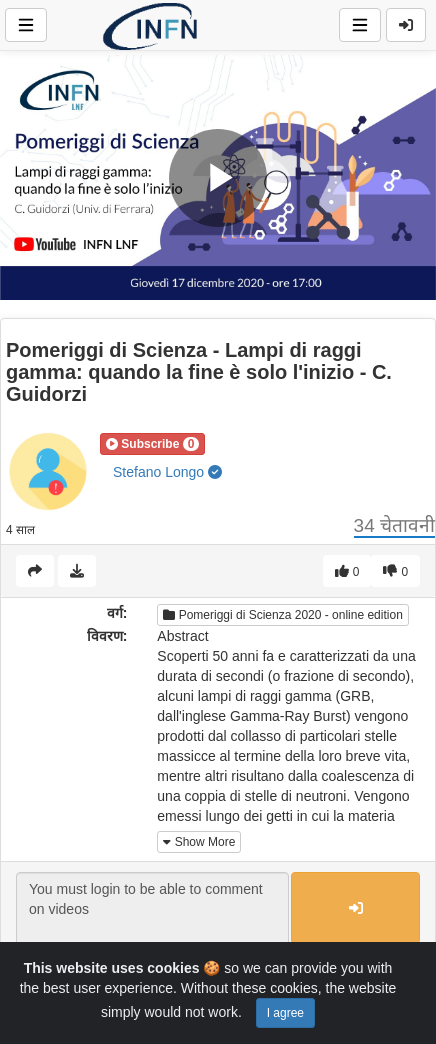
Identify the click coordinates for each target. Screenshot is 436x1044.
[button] (152, 444)
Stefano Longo (167, 472)
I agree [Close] (285, 1013)
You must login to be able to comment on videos (152, 909)
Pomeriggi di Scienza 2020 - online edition (282, 615)
